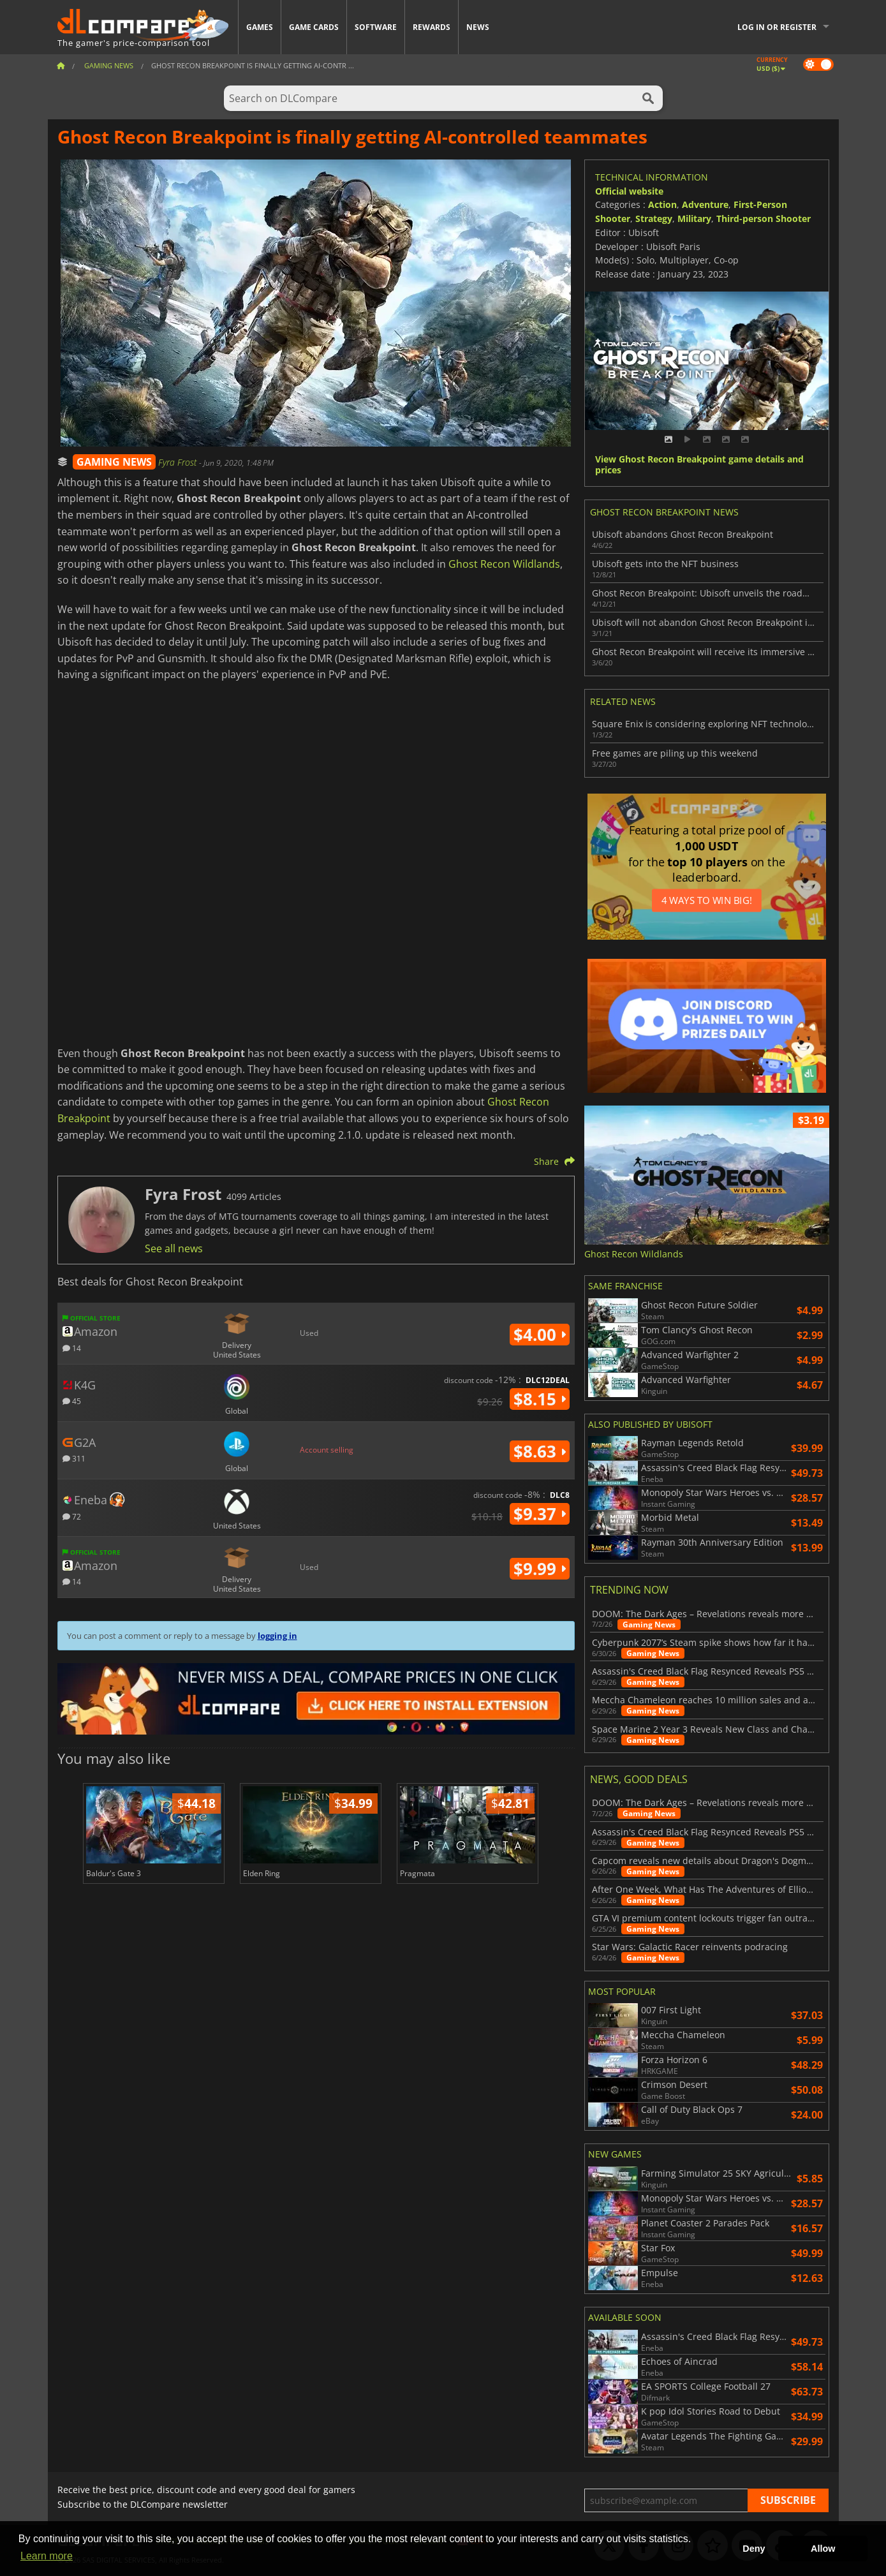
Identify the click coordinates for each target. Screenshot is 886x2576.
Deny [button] (753, 2548)
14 (72, 1347)
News (477, 27)
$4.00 (539, 1334)
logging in (277, 1635)
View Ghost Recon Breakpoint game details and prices (699, 465)
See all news (174, 1248)
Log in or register (776, 27)
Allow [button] (823, 2548)
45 (72, 1400)
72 (72, 1516)
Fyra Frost (178, 462)
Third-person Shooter (763, 218)
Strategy (653, 218)
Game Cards (314, 27)
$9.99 (539, 1569)
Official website (629, 191)
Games (259, 27)
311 (74, 1458)
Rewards (431, 27)
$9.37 (539, 1514)
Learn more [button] (46, 2555)
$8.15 (539, 1399)
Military (694, 218)
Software (376, 27)
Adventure (705, 204)
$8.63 (539, 1451)
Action (662, 204)
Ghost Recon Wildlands (504, 564)
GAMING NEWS (114, 462)
